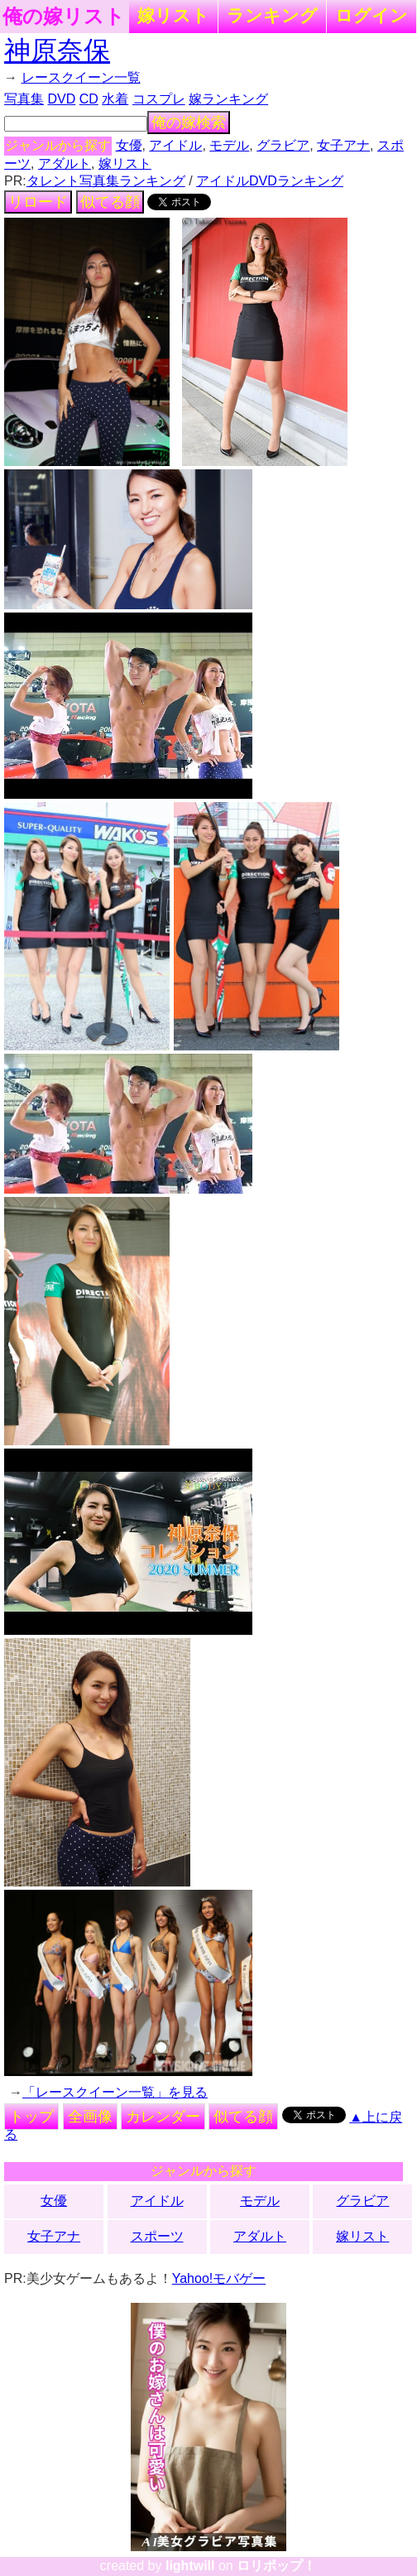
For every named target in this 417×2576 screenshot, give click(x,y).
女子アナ (343, 145)
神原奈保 (57, 50)
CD (88, 99)
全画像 (90, 2116)
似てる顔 (110, 202)
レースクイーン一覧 (81, 77)
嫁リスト (173, 15)
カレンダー (163, 2116)
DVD (62, 99)
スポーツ (157, 2236)
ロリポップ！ (276, 2566)
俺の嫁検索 (188, 122)
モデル (229, 145)
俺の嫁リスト (63, 16)
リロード (38, 202)
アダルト (64, 163)
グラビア (282, 145)
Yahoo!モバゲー (219, 2278)
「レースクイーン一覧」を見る (115, 2092)
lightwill (190, 2566)
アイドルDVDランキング (269, 181)
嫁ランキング (228, 99)
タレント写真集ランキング (105, 181)
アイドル (175, 145)
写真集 (24, 99)
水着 (115, 99)
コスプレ (158, 99)
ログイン (371, 15)
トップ (31, 2116)
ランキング (272, 15)
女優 (129, 145)
